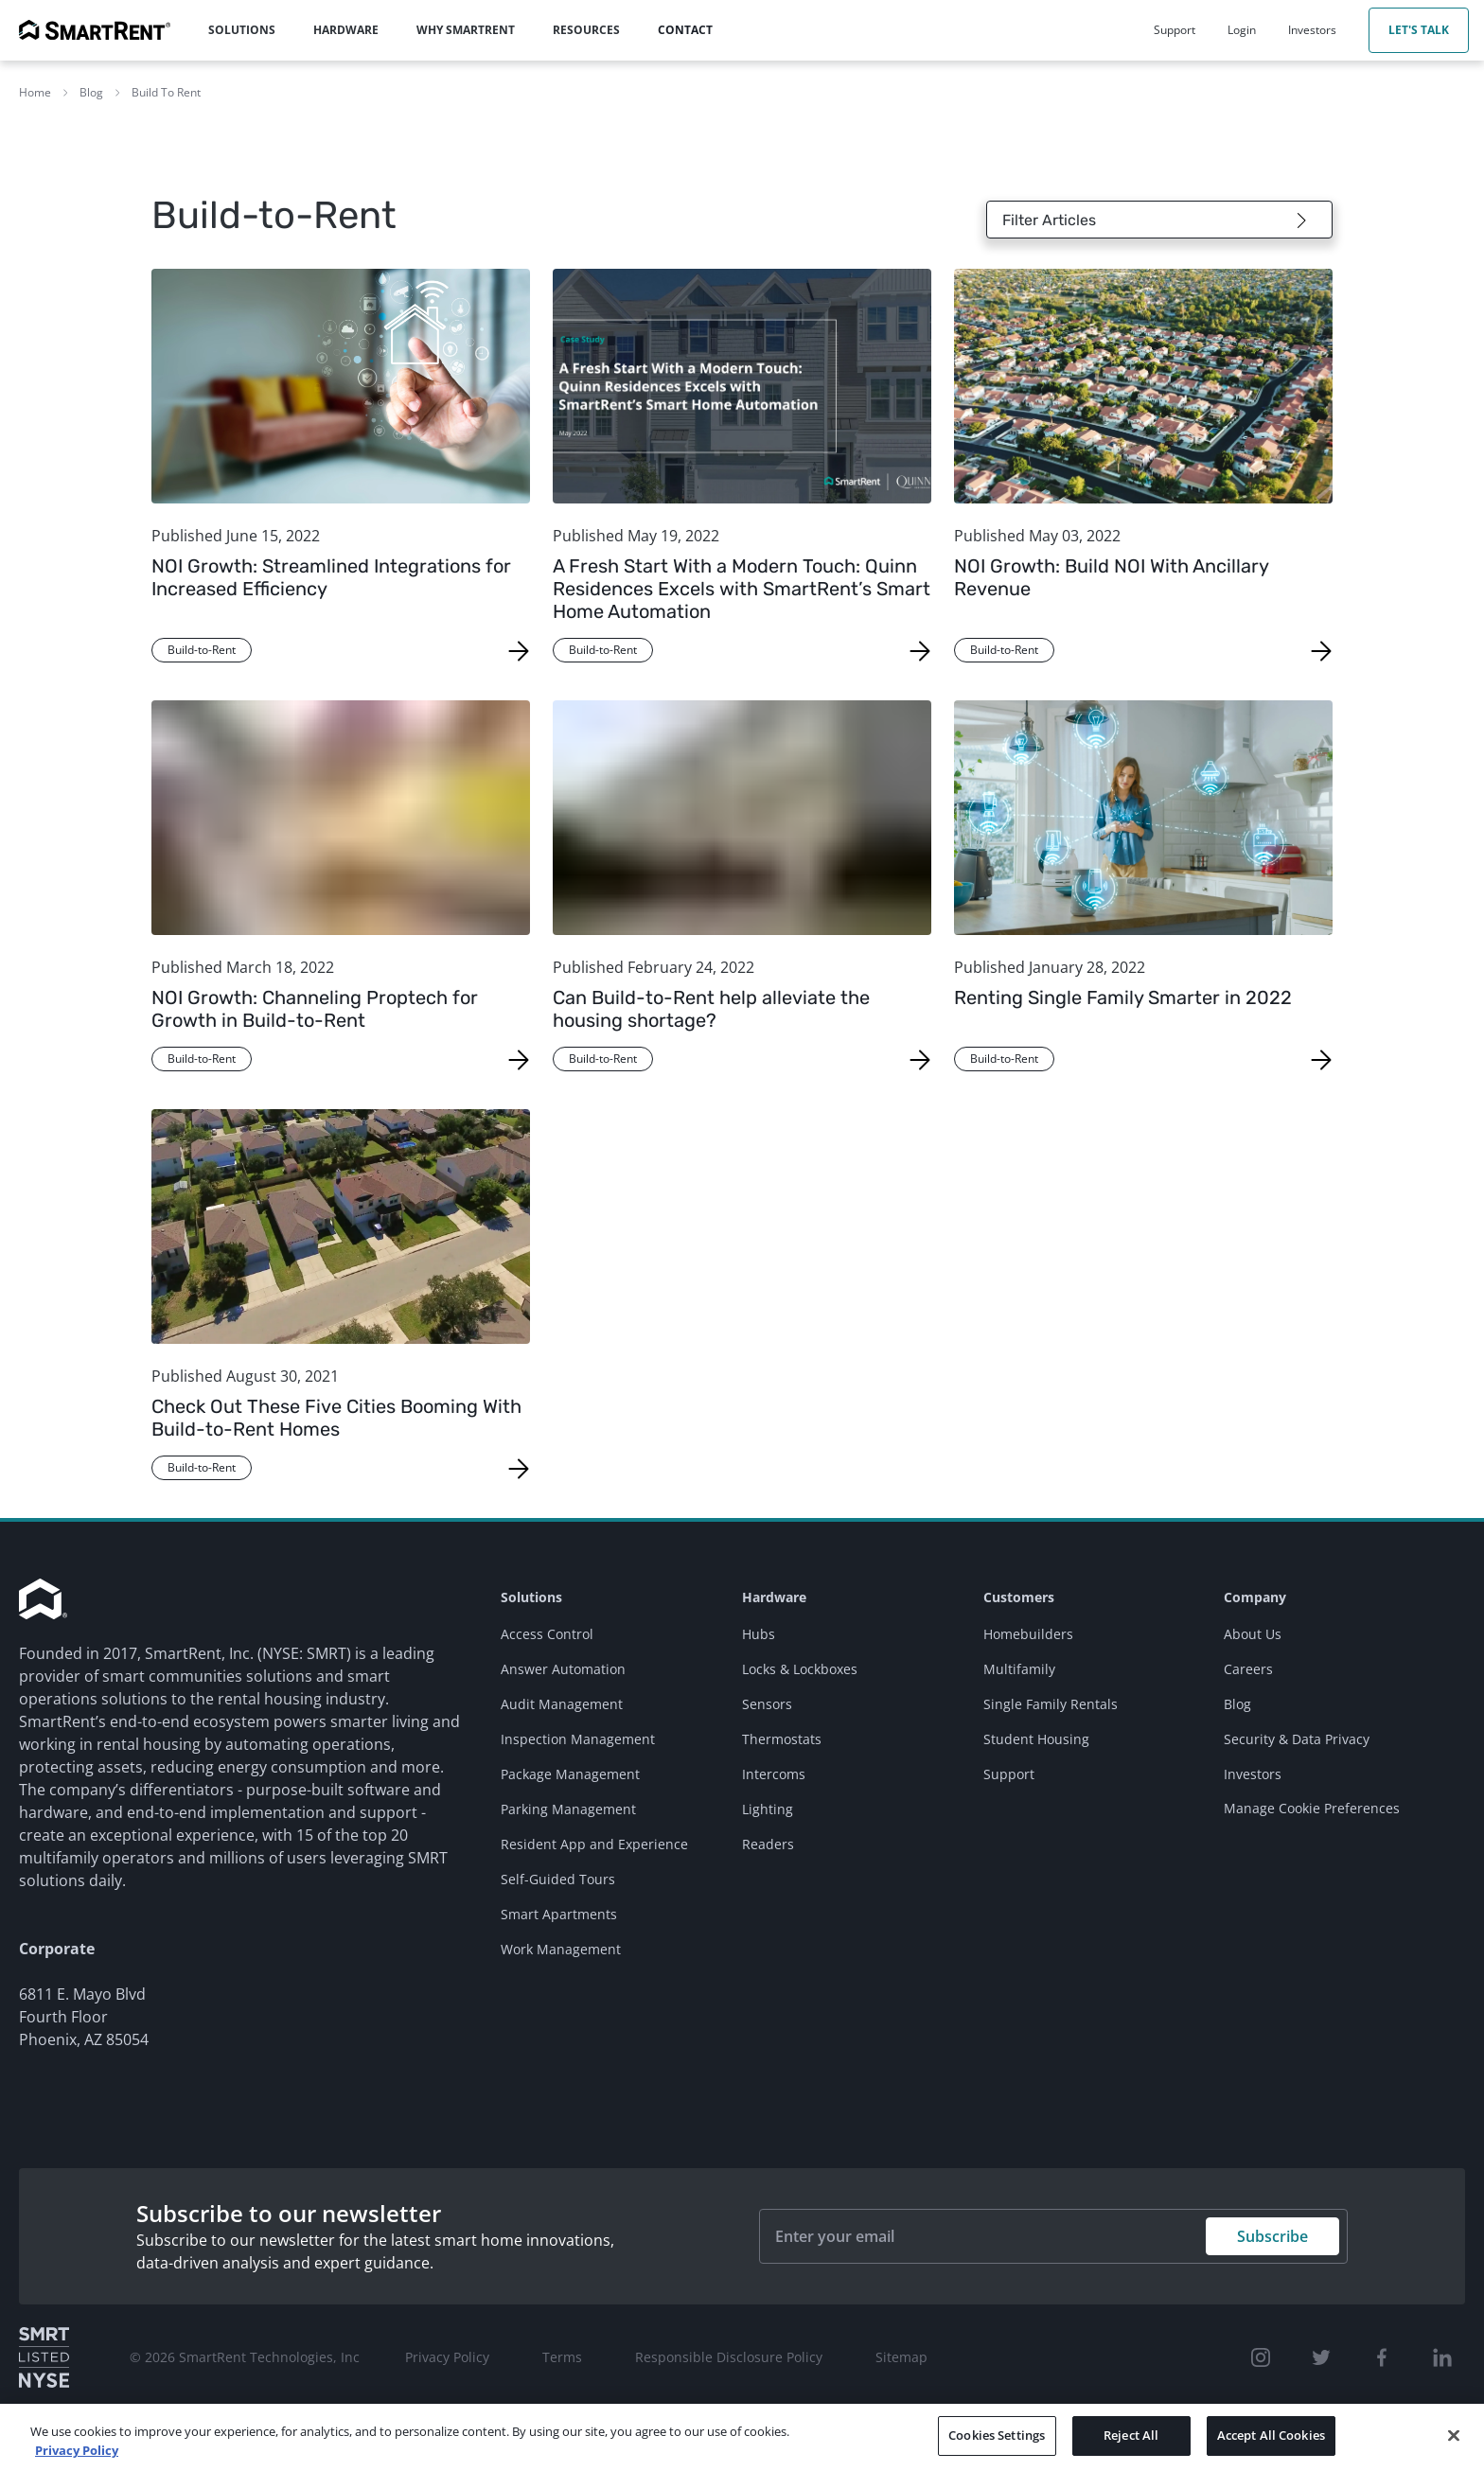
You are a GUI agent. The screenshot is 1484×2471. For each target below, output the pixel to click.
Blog (91, 92)
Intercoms (773, 1774)
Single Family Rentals (1050, 1704)
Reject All (1131, 2435)
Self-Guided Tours (558, 1879)
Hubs (758, 1634)
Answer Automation (563, 1669)
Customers (1018, 1597)
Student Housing (1036, 1739)
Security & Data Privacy (1296, 1739)
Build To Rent (166, 92)
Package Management (570, 1774)
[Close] (1454, 2435)
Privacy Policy (447, 2357)
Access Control (547, 1634)
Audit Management (562, 1704)
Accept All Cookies (1271, 2435)
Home (35, 92)
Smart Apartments (559, 1914)
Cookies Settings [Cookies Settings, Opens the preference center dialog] (996, 2435)
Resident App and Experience (594, 1844)
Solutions (531, 1597)
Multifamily (1019, 1669)
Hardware (774, 1597)
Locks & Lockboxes (799, 1669)
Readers (768, 1844)
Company (1255, 1597)
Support (1008, 1774)
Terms (562, 2357)
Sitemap (901, 2357)
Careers (1248, 1669)
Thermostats (782, 1739)
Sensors (767, 1704)
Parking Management (568, 1809)
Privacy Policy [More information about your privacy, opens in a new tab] (76, 2450)
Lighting (767, 1809)
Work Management (561, 1949)
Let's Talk (1418, 30)
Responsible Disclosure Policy (728, 2357)
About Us (1252, 1634)
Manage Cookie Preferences (1312, 1808)
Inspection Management (578, 1739)
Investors (1252, 1774)
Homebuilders (1028, 1634)
